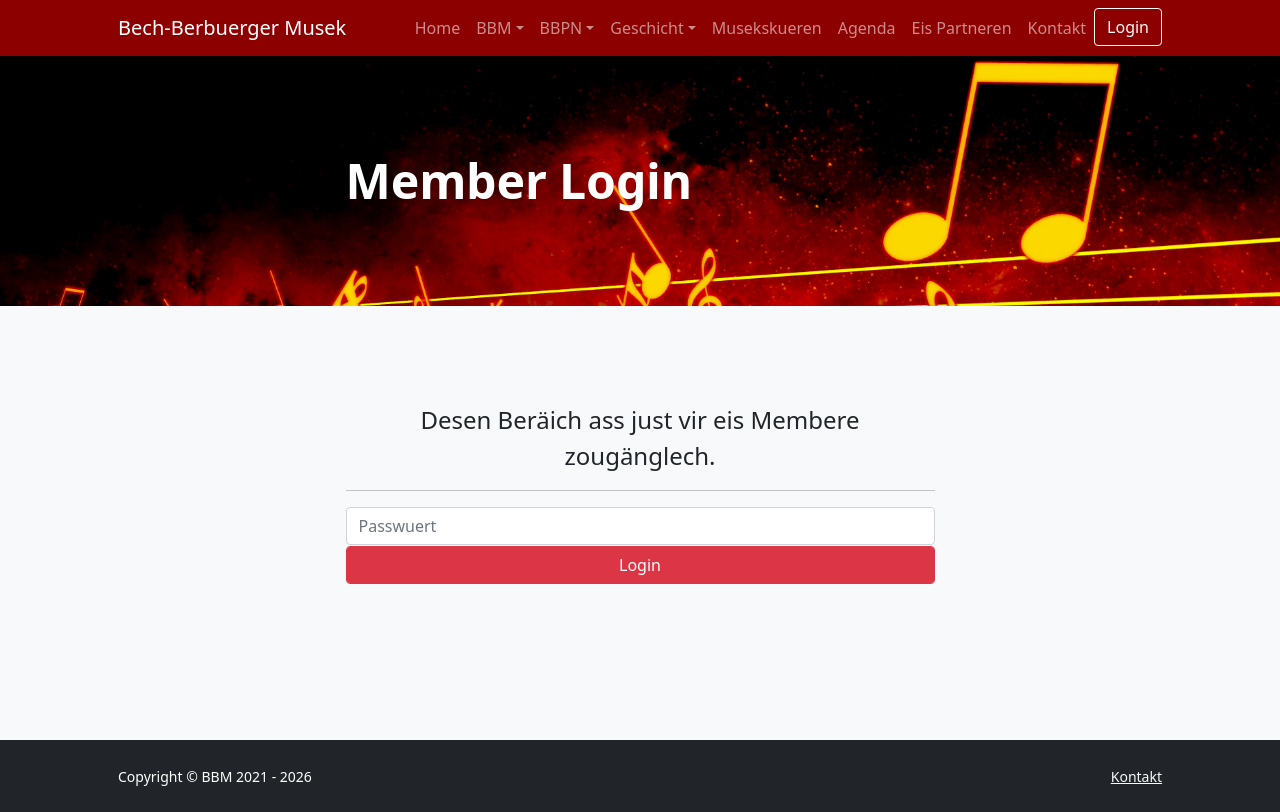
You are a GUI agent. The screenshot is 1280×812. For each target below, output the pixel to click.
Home (438, 28)
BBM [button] (493, 28)
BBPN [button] (561, 28)
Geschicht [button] (646, 28)
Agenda (867, 28)
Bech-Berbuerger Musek (232, 27)
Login (1128, 27)
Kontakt (1057, 28)
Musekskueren (767, 28)
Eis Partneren (962, 28)
